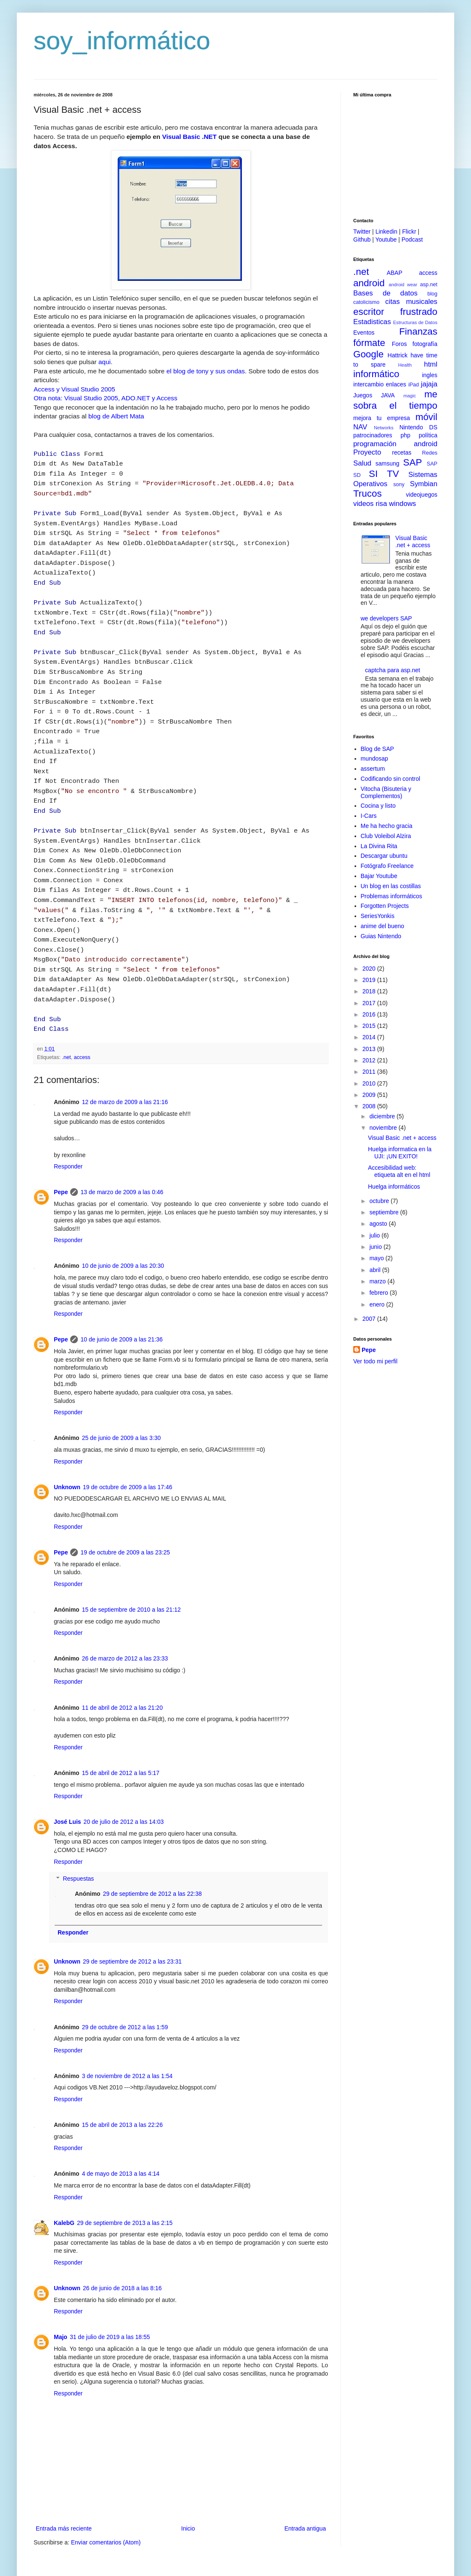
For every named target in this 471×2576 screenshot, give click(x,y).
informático (376, 374)
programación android (395, 444)
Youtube (386, 239)
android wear (403, 284)
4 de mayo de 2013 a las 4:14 (120, 2123)
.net (66, 1007)
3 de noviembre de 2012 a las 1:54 (127, 2025)
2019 (370, 980)
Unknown (67, 1436)
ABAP (394, 272)
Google (368, 354)
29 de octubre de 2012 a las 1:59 (125, 1976)
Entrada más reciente (64, 2478)
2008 (370, 1106)
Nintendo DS (418, 427)
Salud (362, 463)
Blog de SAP (377, 748)
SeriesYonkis (377, 916)
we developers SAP (386, 618)
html (430, 364)
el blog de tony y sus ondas (206, 371)
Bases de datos (385, 293)
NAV (360, 427)
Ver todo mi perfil (375, 1361)
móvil (426, 417)
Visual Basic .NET (189, 136)
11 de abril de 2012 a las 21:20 (122, 1657)
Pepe (61, 1141)
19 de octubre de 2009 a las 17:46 (127, 1436)
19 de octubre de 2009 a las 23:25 (125, 1501)
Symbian (423, 484)
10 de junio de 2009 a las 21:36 (121, 1288)
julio (375, 1235)
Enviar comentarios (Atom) (106, 2491)
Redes (429, 453)
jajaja (429, 384)
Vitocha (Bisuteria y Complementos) (386, 792)
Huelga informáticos (394, 1186)
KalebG (64, 2172)
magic (409, 395)
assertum (373, 768)
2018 (370, 991)
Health (405, 364)
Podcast (412, 239)
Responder (68, 1115)
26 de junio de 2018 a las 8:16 (122, 2237)
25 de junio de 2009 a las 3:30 (121, 1387)
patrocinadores (372, 435)
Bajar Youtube (379, 876)
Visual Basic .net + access (412, 541)
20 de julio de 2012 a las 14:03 (124, 1771)
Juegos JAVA (374, 395)
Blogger (282, 2538)
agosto (379, 1223)
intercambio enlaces (379, 384)
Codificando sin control (391, 778)
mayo (377, 1258)
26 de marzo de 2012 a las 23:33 (125, 1608)
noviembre (383, 1127)
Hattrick (397, 355)
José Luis (67, 1771)
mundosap (374, 758)
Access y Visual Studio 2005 (74, 389)
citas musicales (411, 302)
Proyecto (367, 452)
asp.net (428, 284)
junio (376, 1246)
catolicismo (366, 302)
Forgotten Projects (385, 905)
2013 (370, 1049)
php (405, 435)
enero (377, 1304)
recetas (401, 452)
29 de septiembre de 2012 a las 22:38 (152, 1843)
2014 (370, 1037)
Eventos (364, 332)
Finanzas (418, 331)
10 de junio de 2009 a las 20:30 (123, 1215)
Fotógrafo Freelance (387, 865)
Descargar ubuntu (384, 855)
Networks (384, 427)
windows (402, 504)
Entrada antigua (305, 2478)
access (82, 1007)
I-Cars (369, 815)
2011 (370, 1071)
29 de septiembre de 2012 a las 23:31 (132, 1911)
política (428, 435)
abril (375, 1270)
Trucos (367, 493)
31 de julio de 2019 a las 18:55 (110, 2286)
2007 (370, 1318)
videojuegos (421, 494)
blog (432, 294)
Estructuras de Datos (415, 322)
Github (361, 239)
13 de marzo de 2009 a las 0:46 (121, 1141)
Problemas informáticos (391, 896)
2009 (370, 1094)
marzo (378, 1281)
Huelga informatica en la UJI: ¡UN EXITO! (399, 1153)
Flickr (409, 231)
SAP (412, 462)
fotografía (425, 344)
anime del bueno (383, 926)
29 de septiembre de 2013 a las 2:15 (124, 2172)
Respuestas (78, 1828)
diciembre (383, 1116)
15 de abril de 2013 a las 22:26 (122, 2074)
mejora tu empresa (381, 418)
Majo (60, 2286)
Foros (399, 344)
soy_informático (122, 41)
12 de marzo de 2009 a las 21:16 (125, 1051)
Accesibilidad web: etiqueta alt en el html (399, 1171)
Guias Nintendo (381, 936)
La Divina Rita (379, 846)
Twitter (361, 231)
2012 (370, 1060)
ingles (429, 375)
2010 (370, 1083)
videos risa (370, 504)
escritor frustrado (395, 311)
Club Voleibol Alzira (386, 836)
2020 (370, 968)
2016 (370, 1014)
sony (399, 484)
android (369, 283)
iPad (413, 385)
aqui (104, 361)
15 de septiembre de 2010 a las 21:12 (131, 1559)
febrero (379, 1292)
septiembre (384, 1212)
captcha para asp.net (392, 670)
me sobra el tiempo (395, 400)
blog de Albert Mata (116, 416)
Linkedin (386, 231)
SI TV (384, 473)
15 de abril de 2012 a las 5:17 (120, 1722)
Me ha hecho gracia (387, 825)
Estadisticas (372, 322)
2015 (370, 1025)
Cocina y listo (378, 805)
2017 (370, 1003)
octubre (380, 1201)
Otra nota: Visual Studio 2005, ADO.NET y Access (105, 398)
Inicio (188, 2478)
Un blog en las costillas (391, 886)
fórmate (369, 343)
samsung (388, 463)
